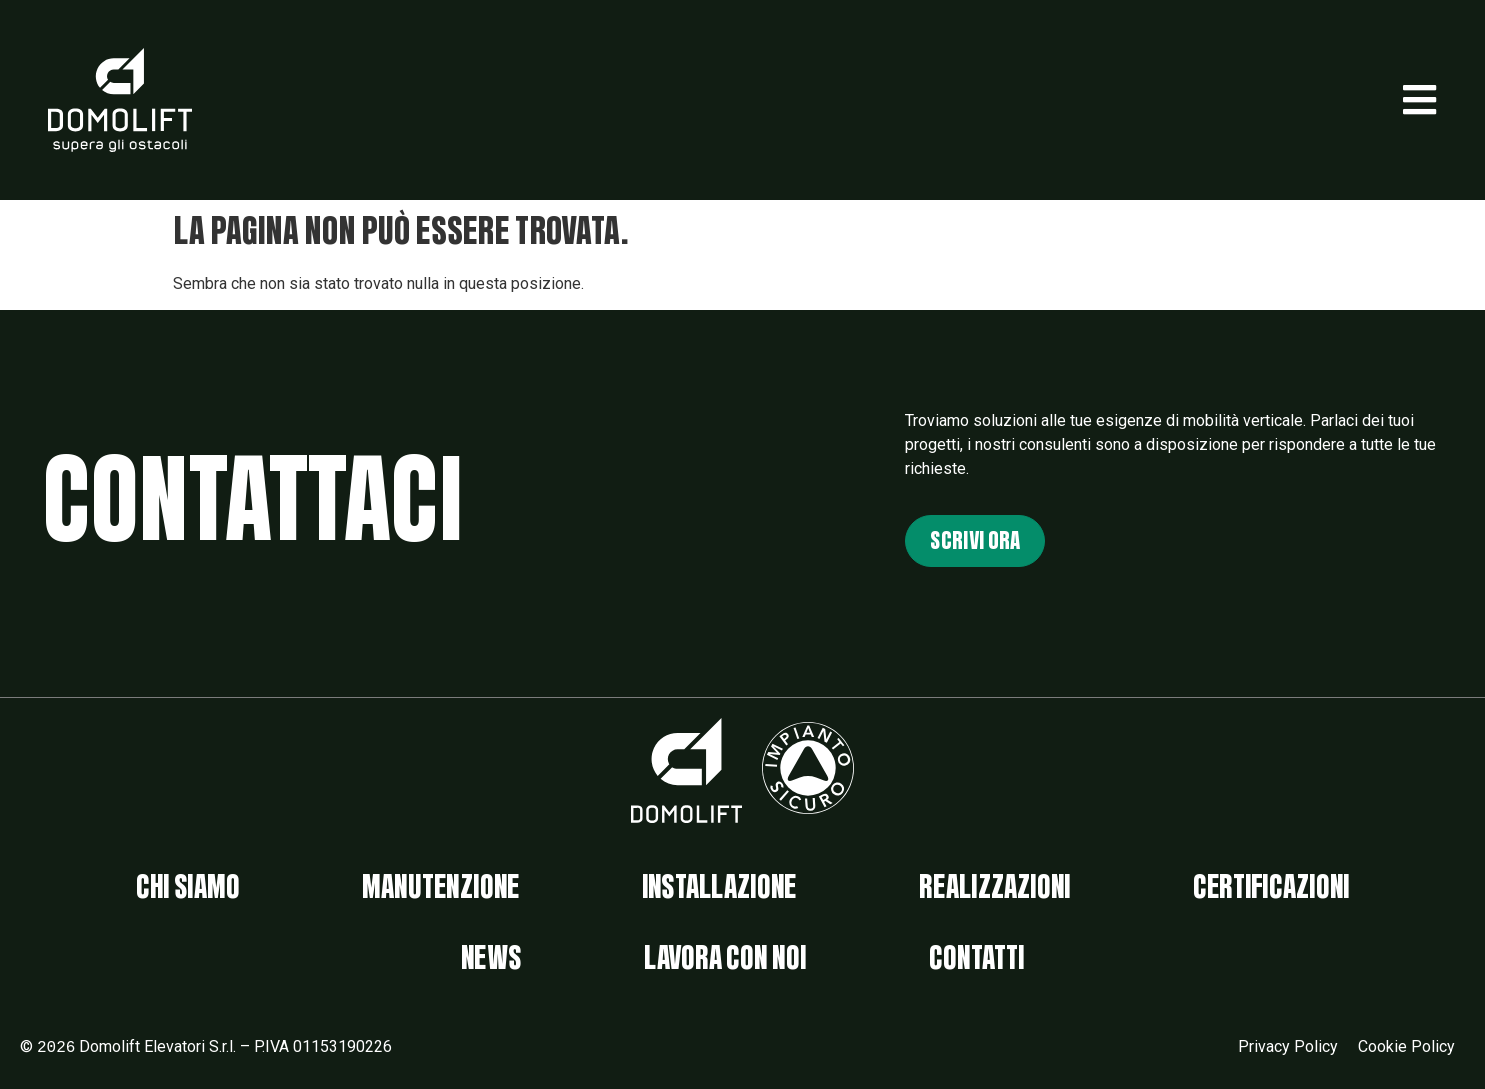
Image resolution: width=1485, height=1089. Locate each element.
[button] (1419, 100)
